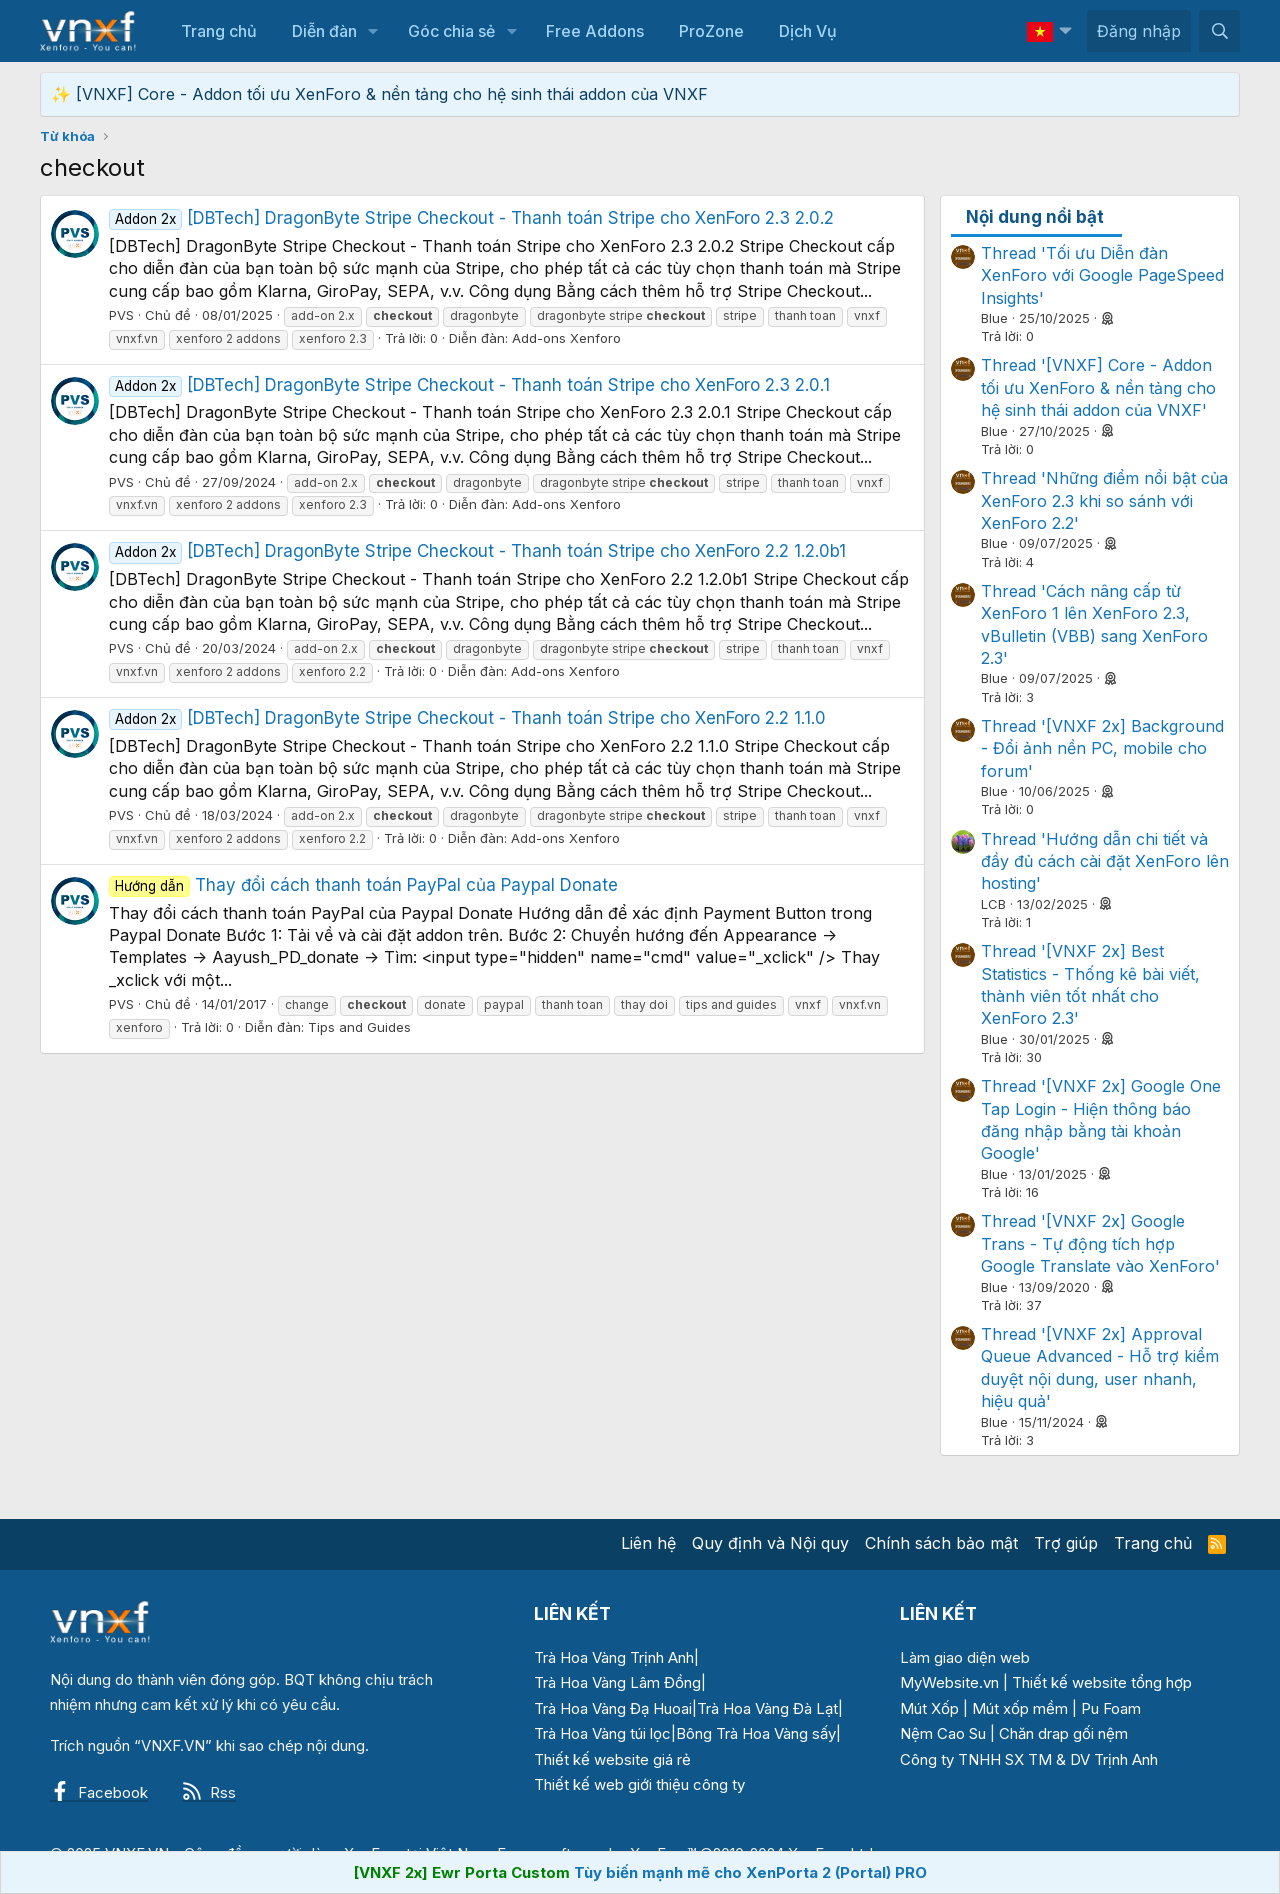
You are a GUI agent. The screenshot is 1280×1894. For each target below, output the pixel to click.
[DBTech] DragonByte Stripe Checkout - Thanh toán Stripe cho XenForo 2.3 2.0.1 (469, 385)
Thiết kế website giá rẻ (612, 1759)
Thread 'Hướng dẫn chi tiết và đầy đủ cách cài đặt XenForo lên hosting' (1105, 861)
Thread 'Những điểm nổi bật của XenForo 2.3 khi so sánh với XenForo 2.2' (1104, 500)
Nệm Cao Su (943, 1733)
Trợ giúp (1066, 1543)
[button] (373, 31)
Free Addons (595, 31)
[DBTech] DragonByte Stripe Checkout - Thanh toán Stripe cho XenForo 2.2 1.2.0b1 (477, 551)
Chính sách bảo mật (941, 1543)
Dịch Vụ (808, 31)
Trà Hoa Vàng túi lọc (602, 1733)
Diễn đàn (324, 31)
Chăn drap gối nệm (1063, 1733)
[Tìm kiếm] (1219, 31)
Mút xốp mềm (1020, 1708)
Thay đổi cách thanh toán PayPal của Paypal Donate (363, 885)
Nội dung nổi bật (1035, 217)
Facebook (99, 1792)
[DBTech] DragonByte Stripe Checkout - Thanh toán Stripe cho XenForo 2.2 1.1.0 (467, 718)
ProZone (711, 31)
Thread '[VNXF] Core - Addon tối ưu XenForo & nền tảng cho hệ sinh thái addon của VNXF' (1098, 387)
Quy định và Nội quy (770, 1543)
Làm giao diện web (965, 1657)
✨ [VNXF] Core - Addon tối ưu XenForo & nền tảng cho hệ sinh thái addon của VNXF (379, 94)
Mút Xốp (929, 1708)
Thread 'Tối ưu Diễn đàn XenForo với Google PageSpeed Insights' (1102, 275)
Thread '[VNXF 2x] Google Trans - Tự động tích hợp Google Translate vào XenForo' (1100, 1243)
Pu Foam (1111, 1708)
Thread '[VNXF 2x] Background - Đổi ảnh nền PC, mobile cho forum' (1102, 748)
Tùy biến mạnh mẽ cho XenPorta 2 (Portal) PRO (750, 1872)
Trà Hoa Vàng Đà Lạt (767, 1708)
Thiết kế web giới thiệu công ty (639, 1784)
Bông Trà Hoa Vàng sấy (756, 1733)
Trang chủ (219, 31)
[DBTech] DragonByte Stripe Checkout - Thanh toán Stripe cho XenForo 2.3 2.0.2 (471, 218)
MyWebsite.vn (949, 1682)
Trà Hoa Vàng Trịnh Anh (614, 1657)
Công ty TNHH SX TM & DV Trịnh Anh (1029, 1759)
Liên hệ (648, 1543)
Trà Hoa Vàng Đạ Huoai (613, 1708)
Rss (209, 1792)
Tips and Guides (359, 1027)
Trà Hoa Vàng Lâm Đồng (617, 1682)
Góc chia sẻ (451, 31)
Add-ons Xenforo (566, 338)
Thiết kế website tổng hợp (1102, 1682)
